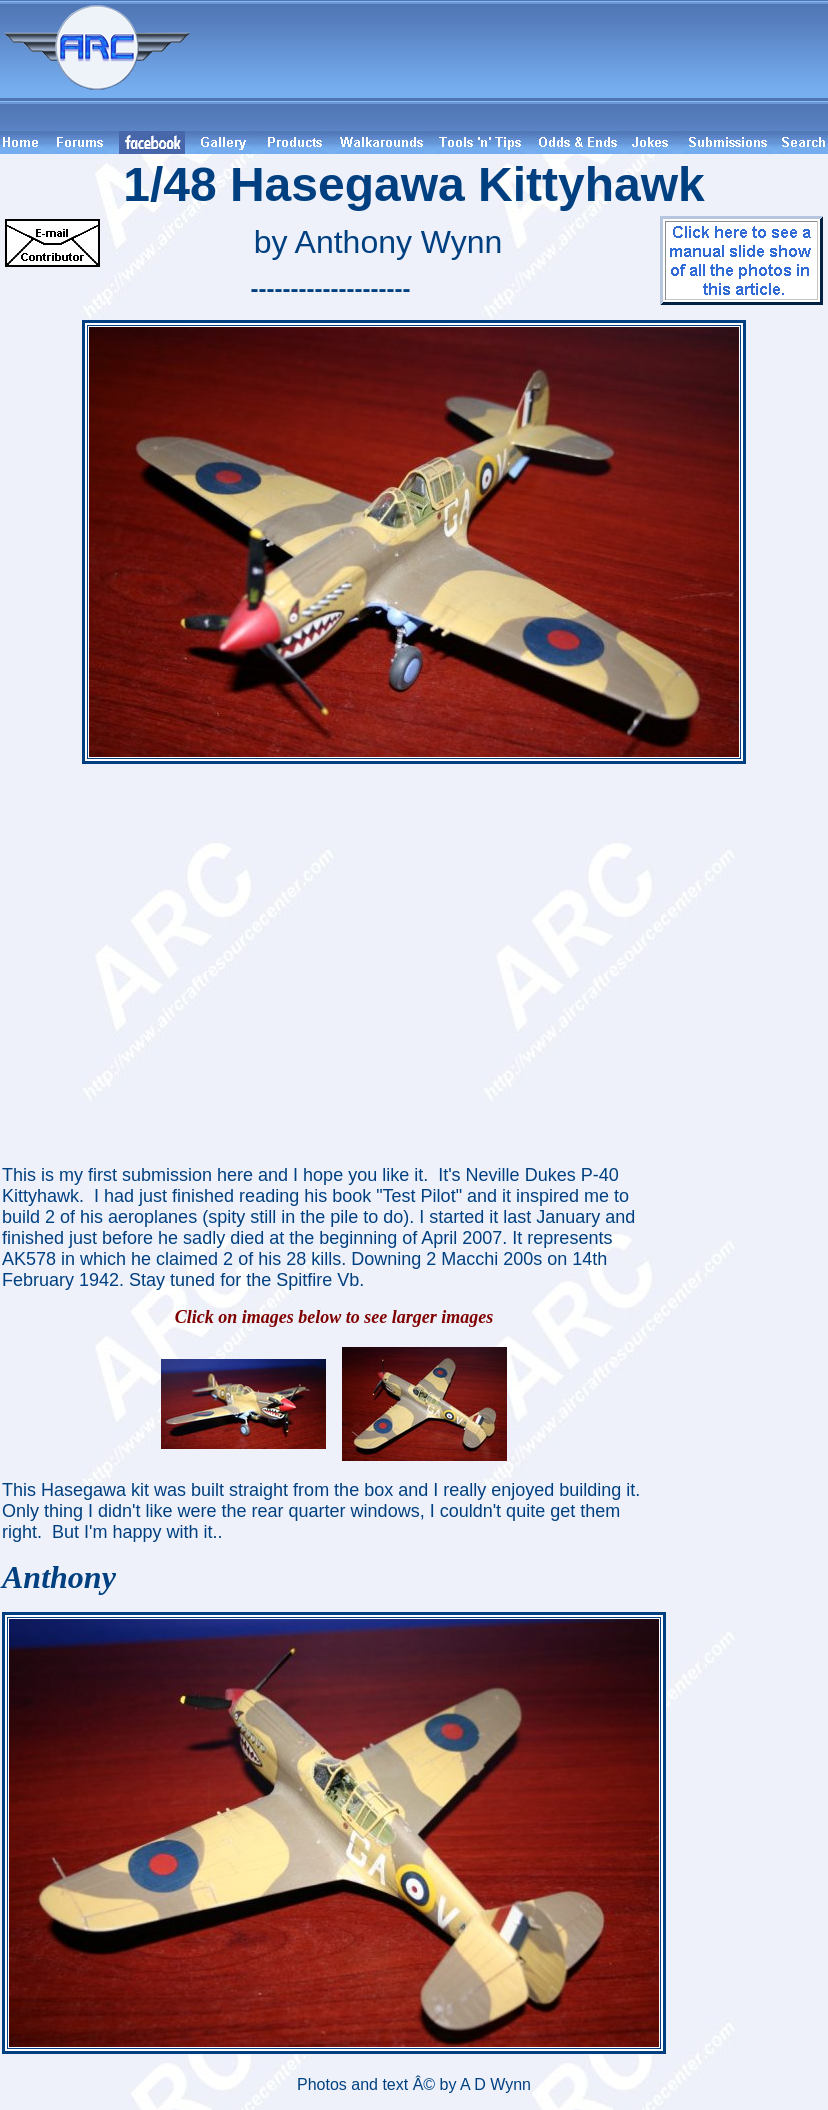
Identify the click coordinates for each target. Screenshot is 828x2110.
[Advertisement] (512, 65)
